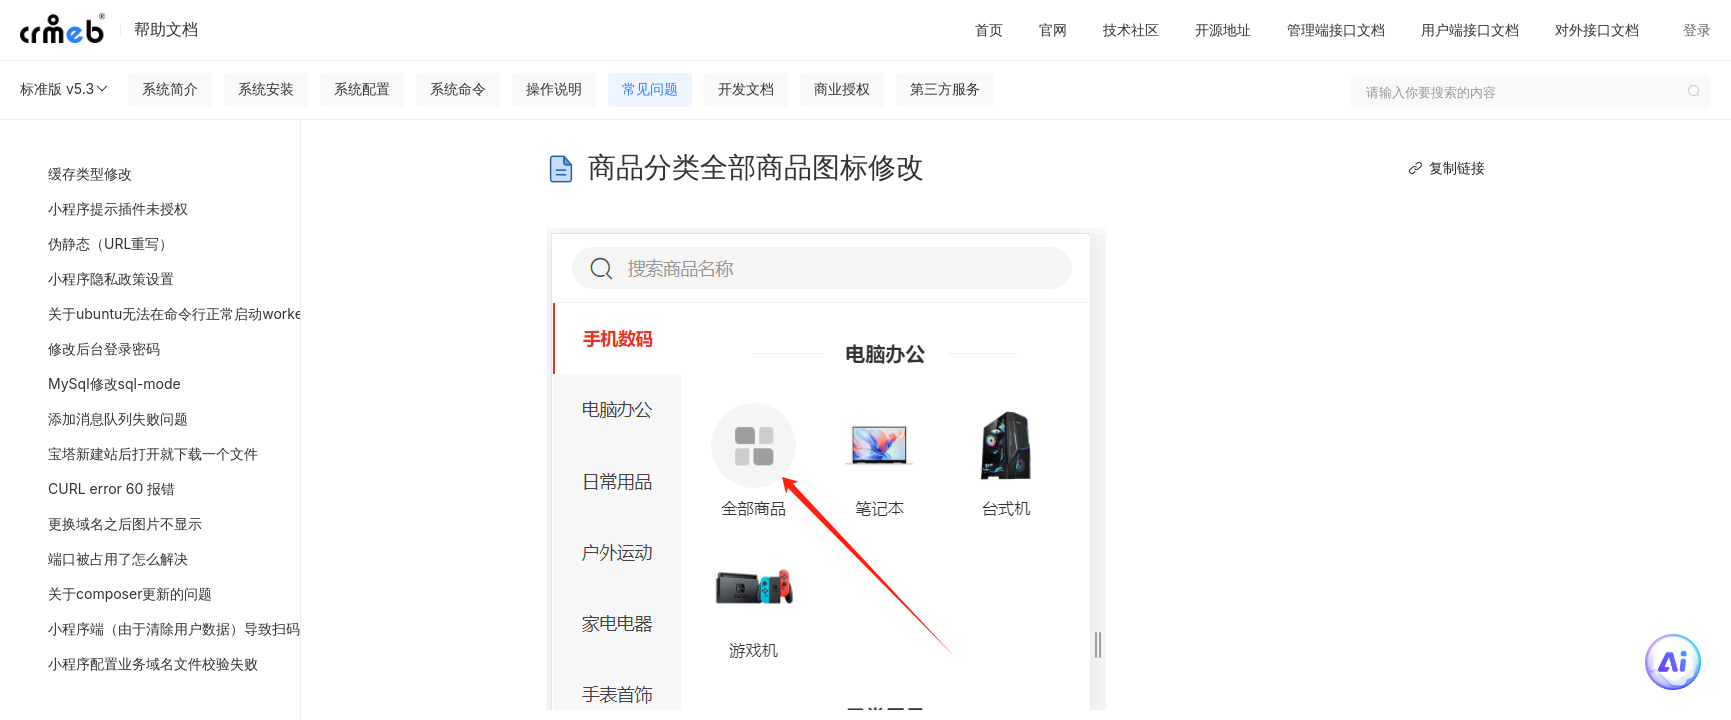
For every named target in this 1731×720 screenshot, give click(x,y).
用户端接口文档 (1470, 29)
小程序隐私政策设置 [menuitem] (111, 278)
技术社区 (1131, 29)
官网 (1053, 29)
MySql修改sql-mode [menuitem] (114, 383)
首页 (989, 29)
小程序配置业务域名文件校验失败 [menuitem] (153, 663)
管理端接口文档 (1336, 29)
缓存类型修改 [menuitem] (90, 173)
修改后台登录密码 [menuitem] (104, 348)
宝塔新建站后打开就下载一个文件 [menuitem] (153, 453)
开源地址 (1223, 29)
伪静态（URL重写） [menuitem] (110, 243)
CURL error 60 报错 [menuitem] (111, 488)
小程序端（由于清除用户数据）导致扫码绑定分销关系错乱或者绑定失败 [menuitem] (170, 628)
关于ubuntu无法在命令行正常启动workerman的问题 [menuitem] (170, 313)
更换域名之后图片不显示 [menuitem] (125, 523)
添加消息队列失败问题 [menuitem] (118, 418)
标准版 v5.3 (65, 89)
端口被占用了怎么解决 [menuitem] (118, 558)
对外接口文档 (1597, 29)
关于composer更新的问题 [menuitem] (130, 593)
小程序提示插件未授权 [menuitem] (118, 208)
